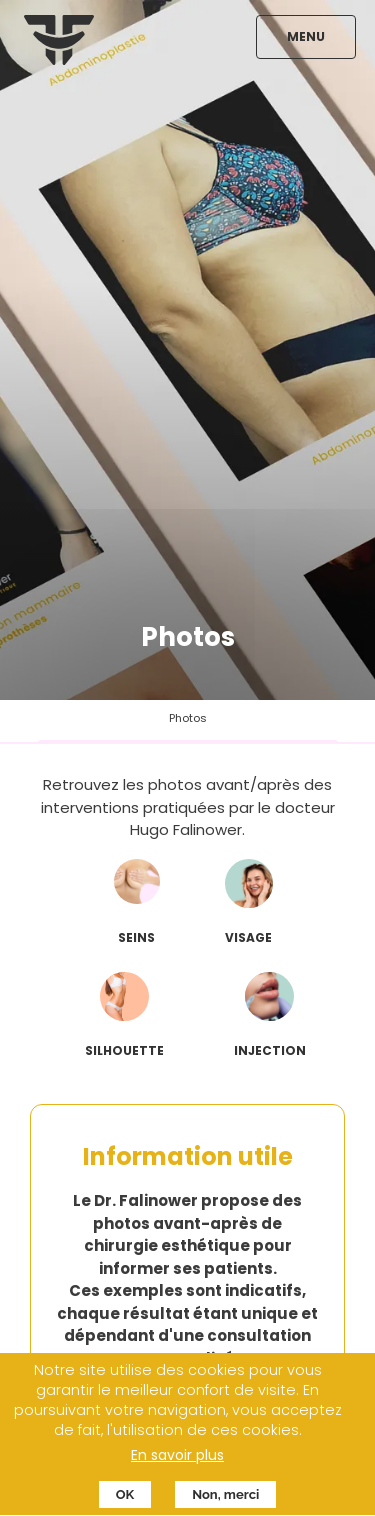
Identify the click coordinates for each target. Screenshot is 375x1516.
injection (270, 1050)
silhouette (124, 1050)
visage (248, 937)
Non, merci (225, 1500)
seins (136, 937)
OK (125, 1500)
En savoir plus (177, 1461)
